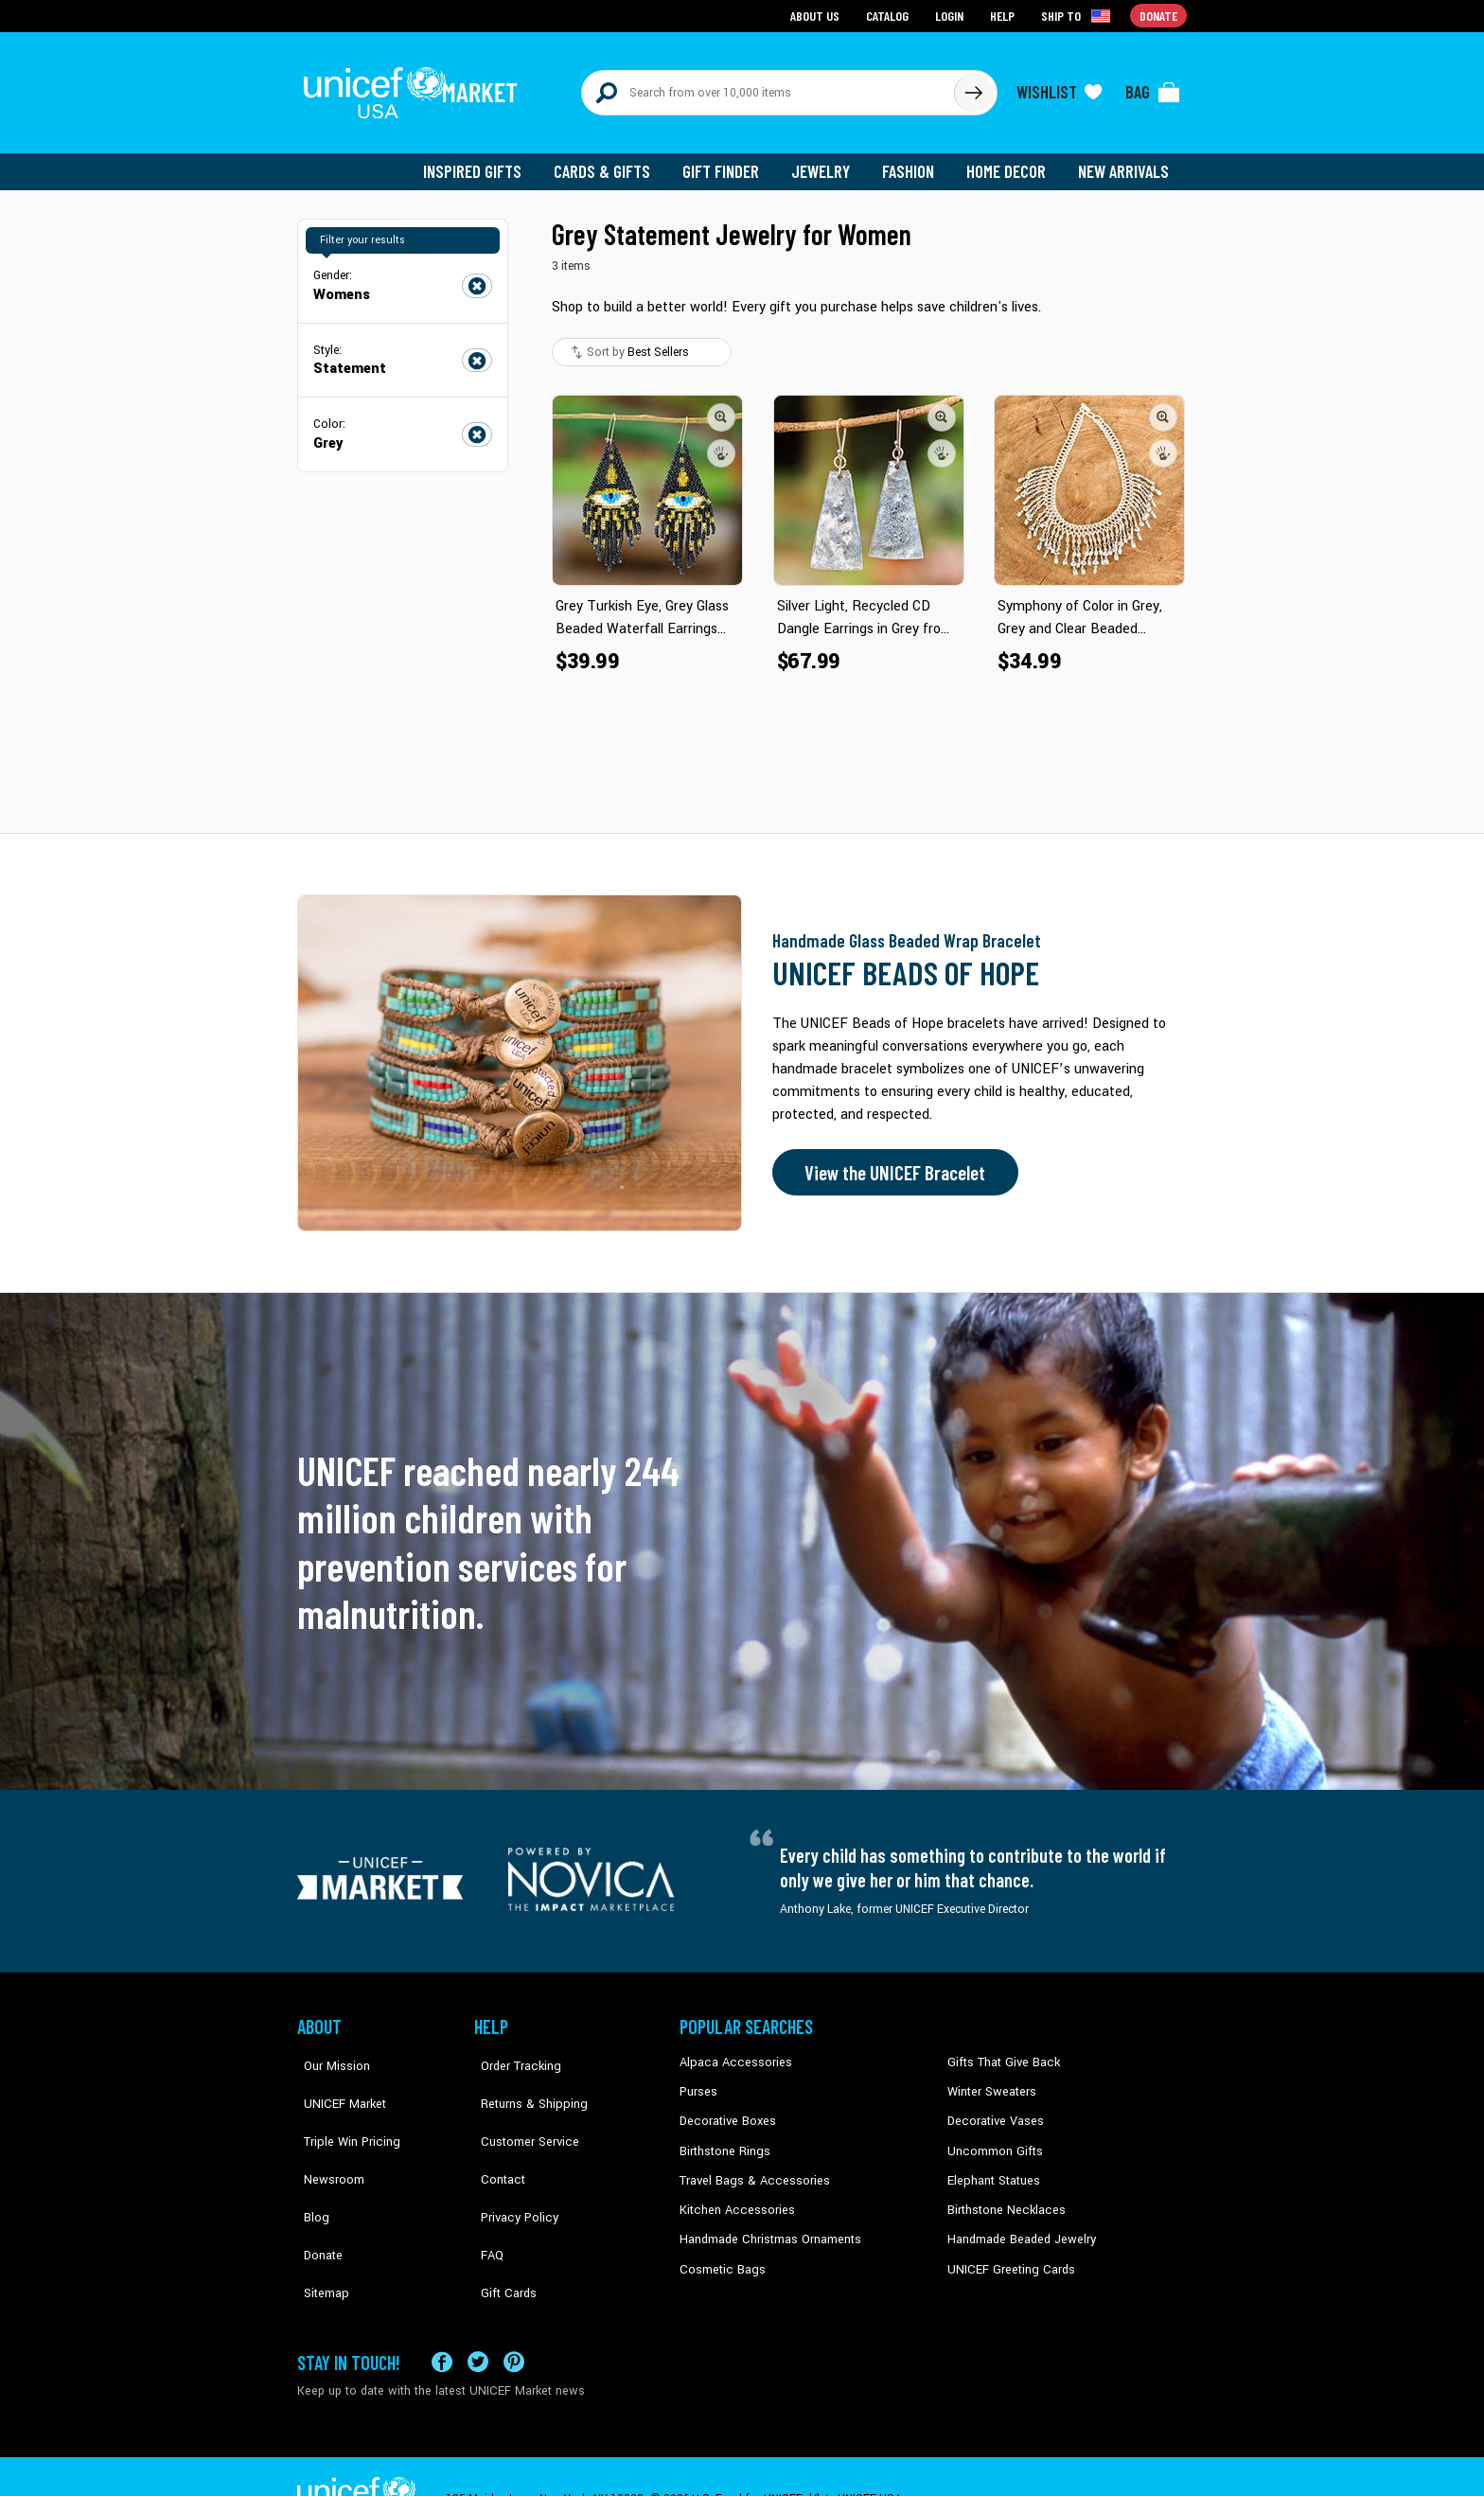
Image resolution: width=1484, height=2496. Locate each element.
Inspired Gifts (486, 160)
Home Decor (1009, 160)
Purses (698, 2080)
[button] (721, 406)
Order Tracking (512, 2052)
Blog (309, 2166)
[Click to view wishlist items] (1059, 87)
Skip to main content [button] (742, 0)
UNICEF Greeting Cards (1006, 2253)
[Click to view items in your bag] (1152, 87)
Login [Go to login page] (951, 15)
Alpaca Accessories (731, 2052)
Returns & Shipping (524, 2080)
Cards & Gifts (613, 160)
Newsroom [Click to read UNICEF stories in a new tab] (326, 2138)
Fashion (913, 160)
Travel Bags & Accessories (749, 2166)
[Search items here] (768, 87)
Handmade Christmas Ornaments (768, 2224)
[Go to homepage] (415, 87)
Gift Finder (729, 160)
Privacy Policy (510, 2166)
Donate (316, 2195)
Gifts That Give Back (999, 2052)
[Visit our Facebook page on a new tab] (442, 2317)
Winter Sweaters (989, 2080)
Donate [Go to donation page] (1158, 15)
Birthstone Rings (724, 2138)
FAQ (485, 2195)
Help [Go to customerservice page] (1004, 15)
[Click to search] (973, 87)
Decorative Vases (992, 2109)
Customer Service (520, 2109)
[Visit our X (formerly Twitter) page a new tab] (478, 2317)
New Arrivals (1125, 160)
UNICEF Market (335, 2080)
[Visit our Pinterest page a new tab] (514, 2317)
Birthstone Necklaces (1002, 2195)
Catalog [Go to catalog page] (889, 15)
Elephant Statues (991, 2166)
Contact (495, 2138)
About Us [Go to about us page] (818, 15)
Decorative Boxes (725, 2109)
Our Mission (329, 2052)
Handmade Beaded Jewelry (1017, 2224)
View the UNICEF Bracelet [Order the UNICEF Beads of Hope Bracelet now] (891, 1162)
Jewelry (828, 160)
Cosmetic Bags (720, 2253)
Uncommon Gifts (992, 2138)
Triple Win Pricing (342, 2109)
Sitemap (319, 2224)
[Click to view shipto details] (1078, 15)
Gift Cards (500, 2224)
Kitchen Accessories (733, 2195)
